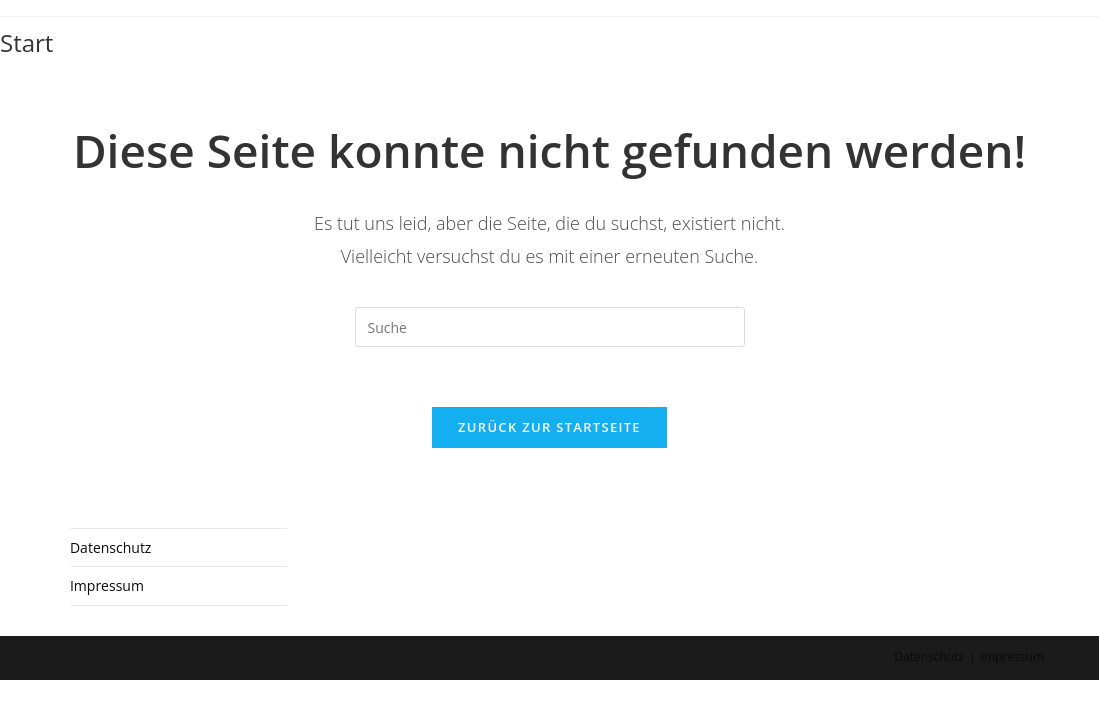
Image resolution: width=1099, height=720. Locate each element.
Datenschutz (110, 588)
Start (26, 42)
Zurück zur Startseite (549, 427)
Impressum (107, 626)
